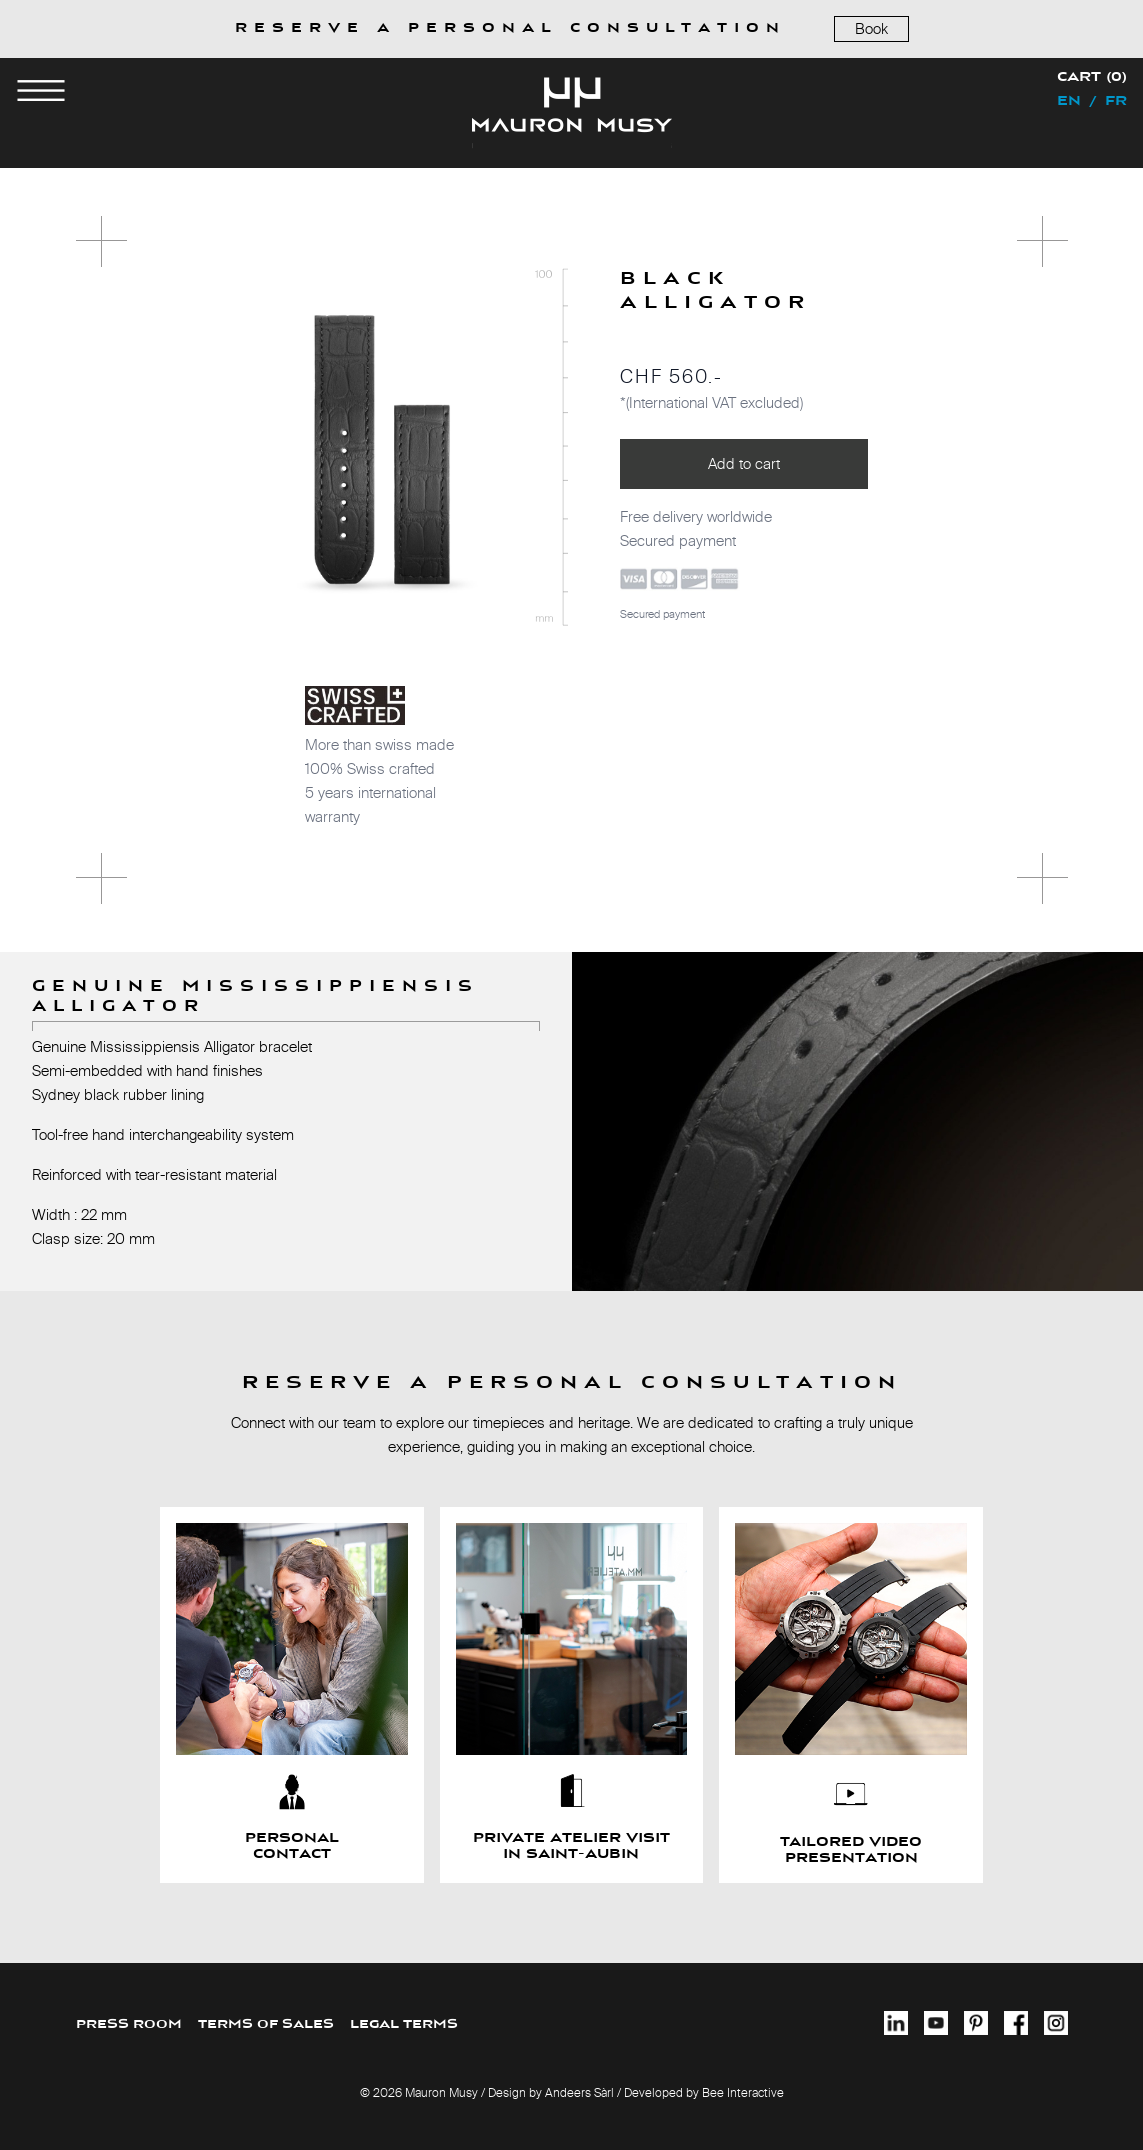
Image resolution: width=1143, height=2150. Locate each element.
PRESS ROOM (129, 2024)
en (1069, 102)
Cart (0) (1092, 78)
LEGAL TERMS (404, 2024)
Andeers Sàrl (579, 2092)
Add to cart (744, 463)
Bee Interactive (743, 2092)
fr (1116, 102)
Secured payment (662, 614)
